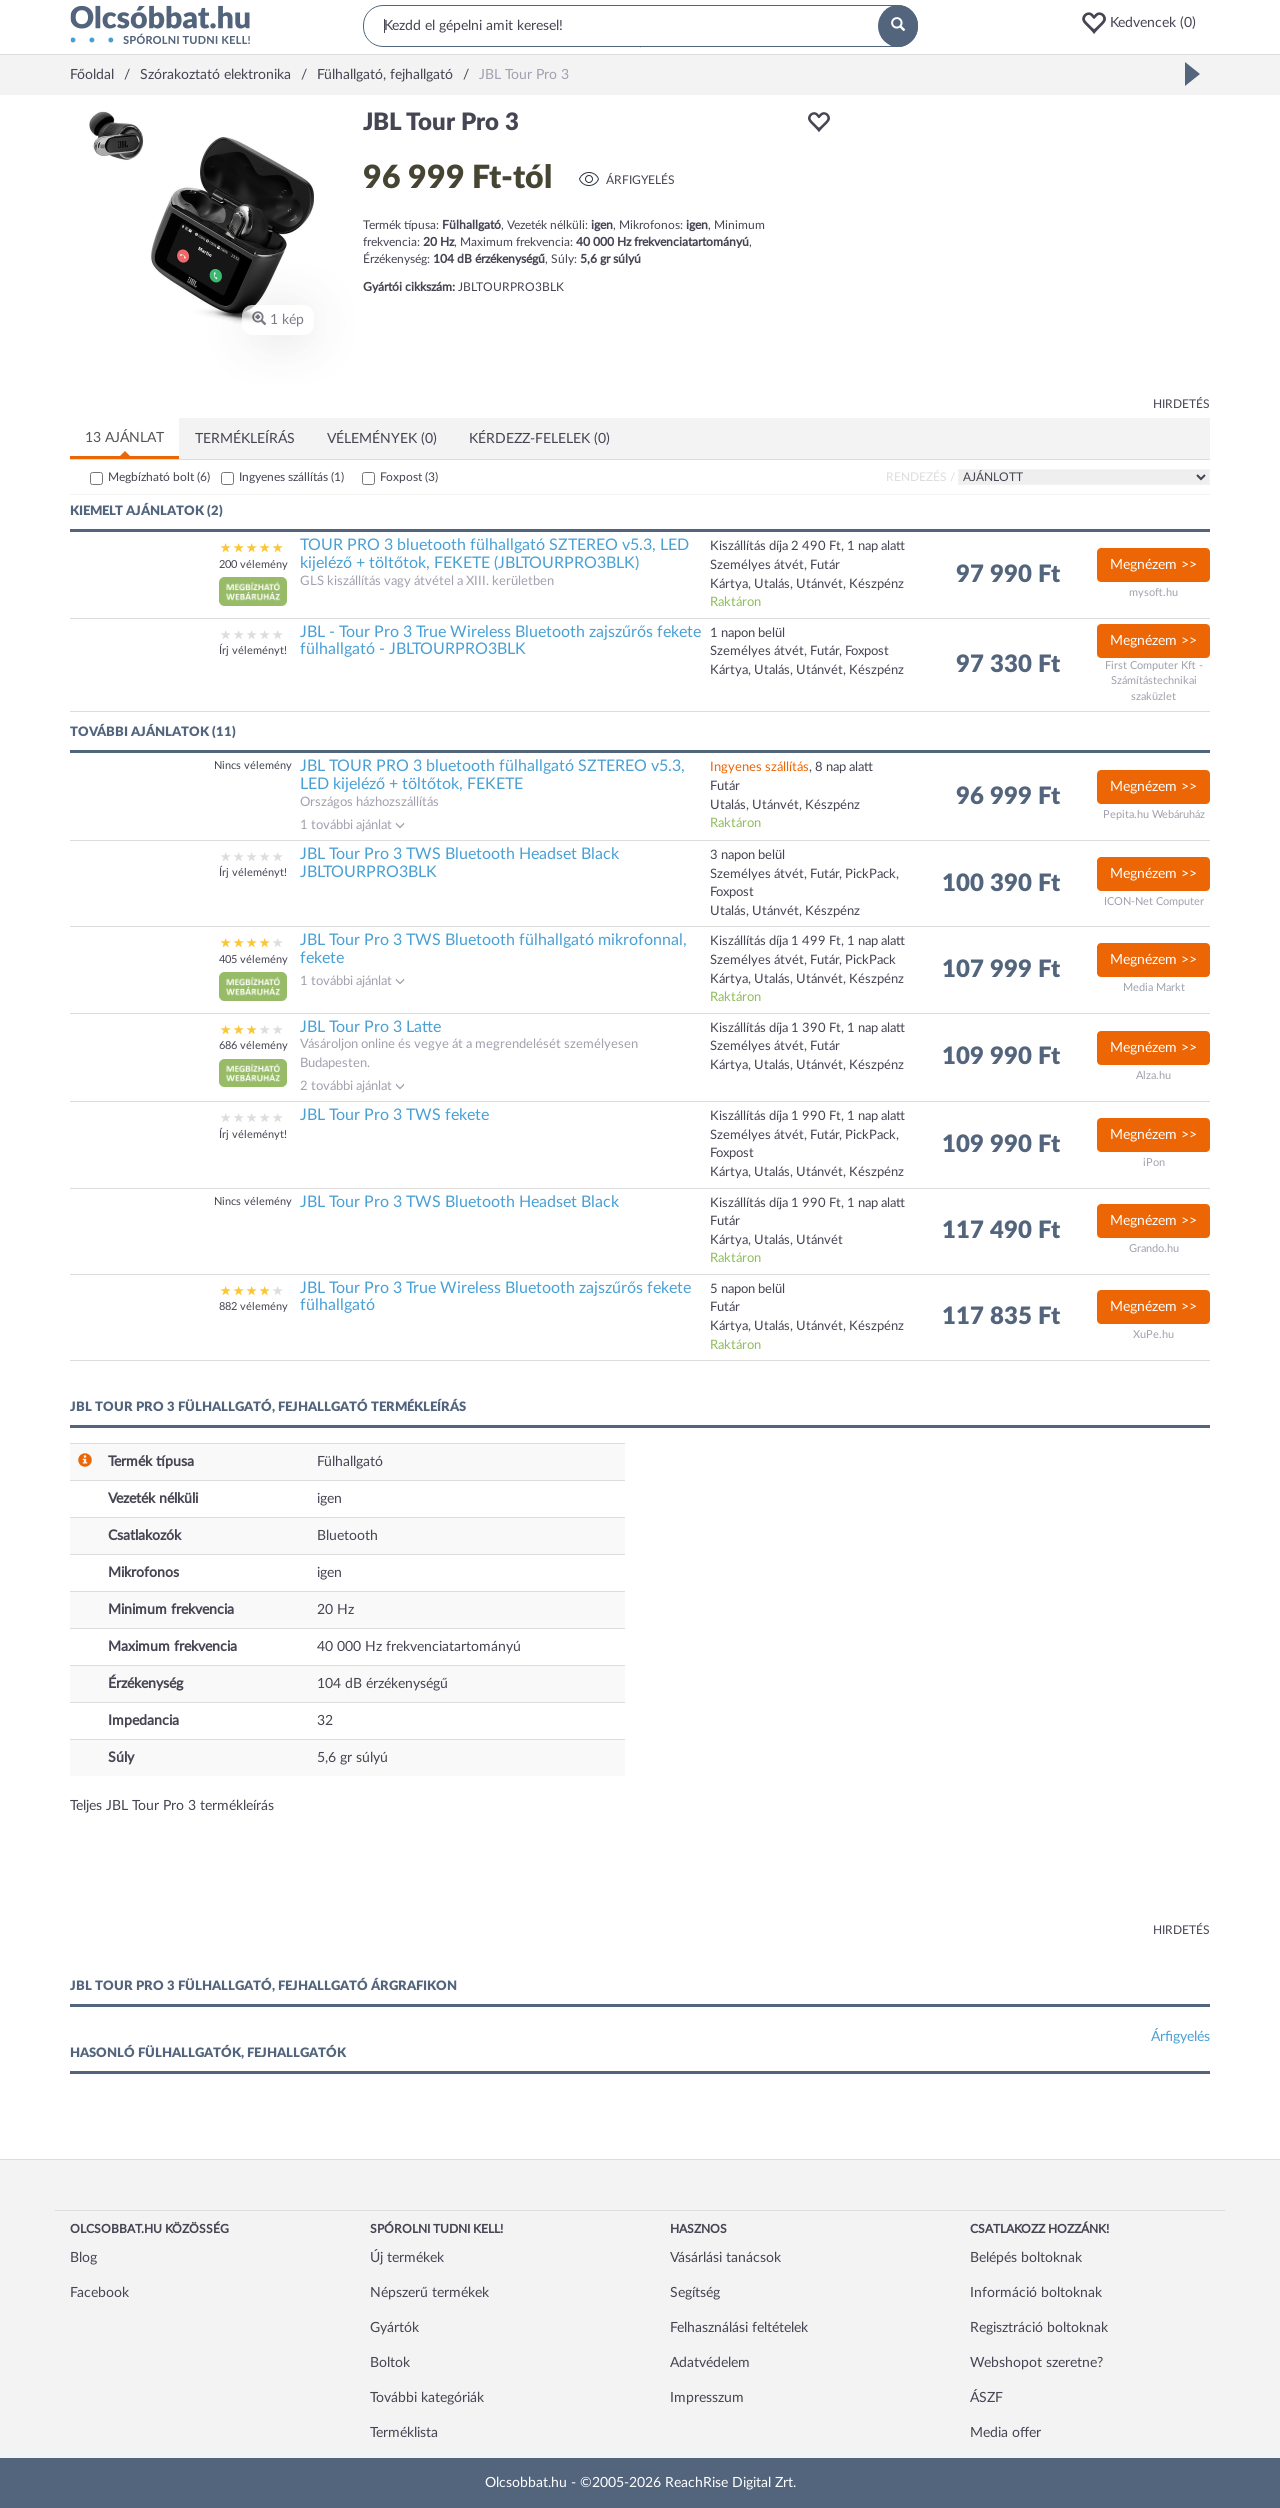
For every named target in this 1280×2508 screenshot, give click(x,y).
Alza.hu (1153, 1075)
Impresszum (707, 2398)
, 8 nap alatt (791, 767)
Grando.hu (1154, 1248)
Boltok (390, 2363)
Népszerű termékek (429, 2293)
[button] (1145, 23)
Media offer (1005, 2433)
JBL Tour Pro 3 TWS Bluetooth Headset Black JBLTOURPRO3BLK (459, 863)
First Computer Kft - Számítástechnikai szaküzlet (1154, 681)
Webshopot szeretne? (1036, 2363)
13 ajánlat (124, 438)
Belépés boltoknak (1026, 2258)
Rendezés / (920, 477)
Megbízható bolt (159, 477)
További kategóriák (427, 2398)
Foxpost (409, 477)
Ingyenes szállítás (291, 477)
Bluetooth (347, 1536)
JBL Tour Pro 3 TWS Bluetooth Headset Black (459, 1202)
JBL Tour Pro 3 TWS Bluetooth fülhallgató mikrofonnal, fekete (493, 949)
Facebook (99, 2293)
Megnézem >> (1153, 565)
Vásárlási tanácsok (725, 2258)
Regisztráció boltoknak (1039, 2328)
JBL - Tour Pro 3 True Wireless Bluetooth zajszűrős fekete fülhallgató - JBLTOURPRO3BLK (500, 641)
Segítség (695, 2293)
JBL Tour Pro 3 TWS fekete (394, 1115)
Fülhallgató (350, 1462)
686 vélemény (253, 1045)
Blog (83, 2258)
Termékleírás (245, 439)
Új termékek (407, 2258)
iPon (1154, 1162)
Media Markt (1154, 987)
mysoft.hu (1153, 592)
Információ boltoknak (1036, 2293)
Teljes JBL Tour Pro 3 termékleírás (172, 1806)
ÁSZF (986, 2398)
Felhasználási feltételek (739, 2328)
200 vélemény (253, 564)
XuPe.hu (1153, 1334)
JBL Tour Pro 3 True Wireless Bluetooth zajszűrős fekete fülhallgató (495, 1297)
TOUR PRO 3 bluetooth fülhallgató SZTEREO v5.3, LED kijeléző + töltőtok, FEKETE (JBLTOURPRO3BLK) (494, 554)
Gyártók (394, 2328)
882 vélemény (253, 1306)
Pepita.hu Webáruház (1154, 814)
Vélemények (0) (382, 439)
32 (325, 1721)
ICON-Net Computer (1154, 901)
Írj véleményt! (253, 650)
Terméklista (404, 2433)
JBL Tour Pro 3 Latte (370, 1027)
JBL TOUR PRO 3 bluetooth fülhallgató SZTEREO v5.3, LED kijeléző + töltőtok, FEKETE (492, 775)
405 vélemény (253, 959)
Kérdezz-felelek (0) (539, 439)
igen (329, 1499)
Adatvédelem (710, 2363)
